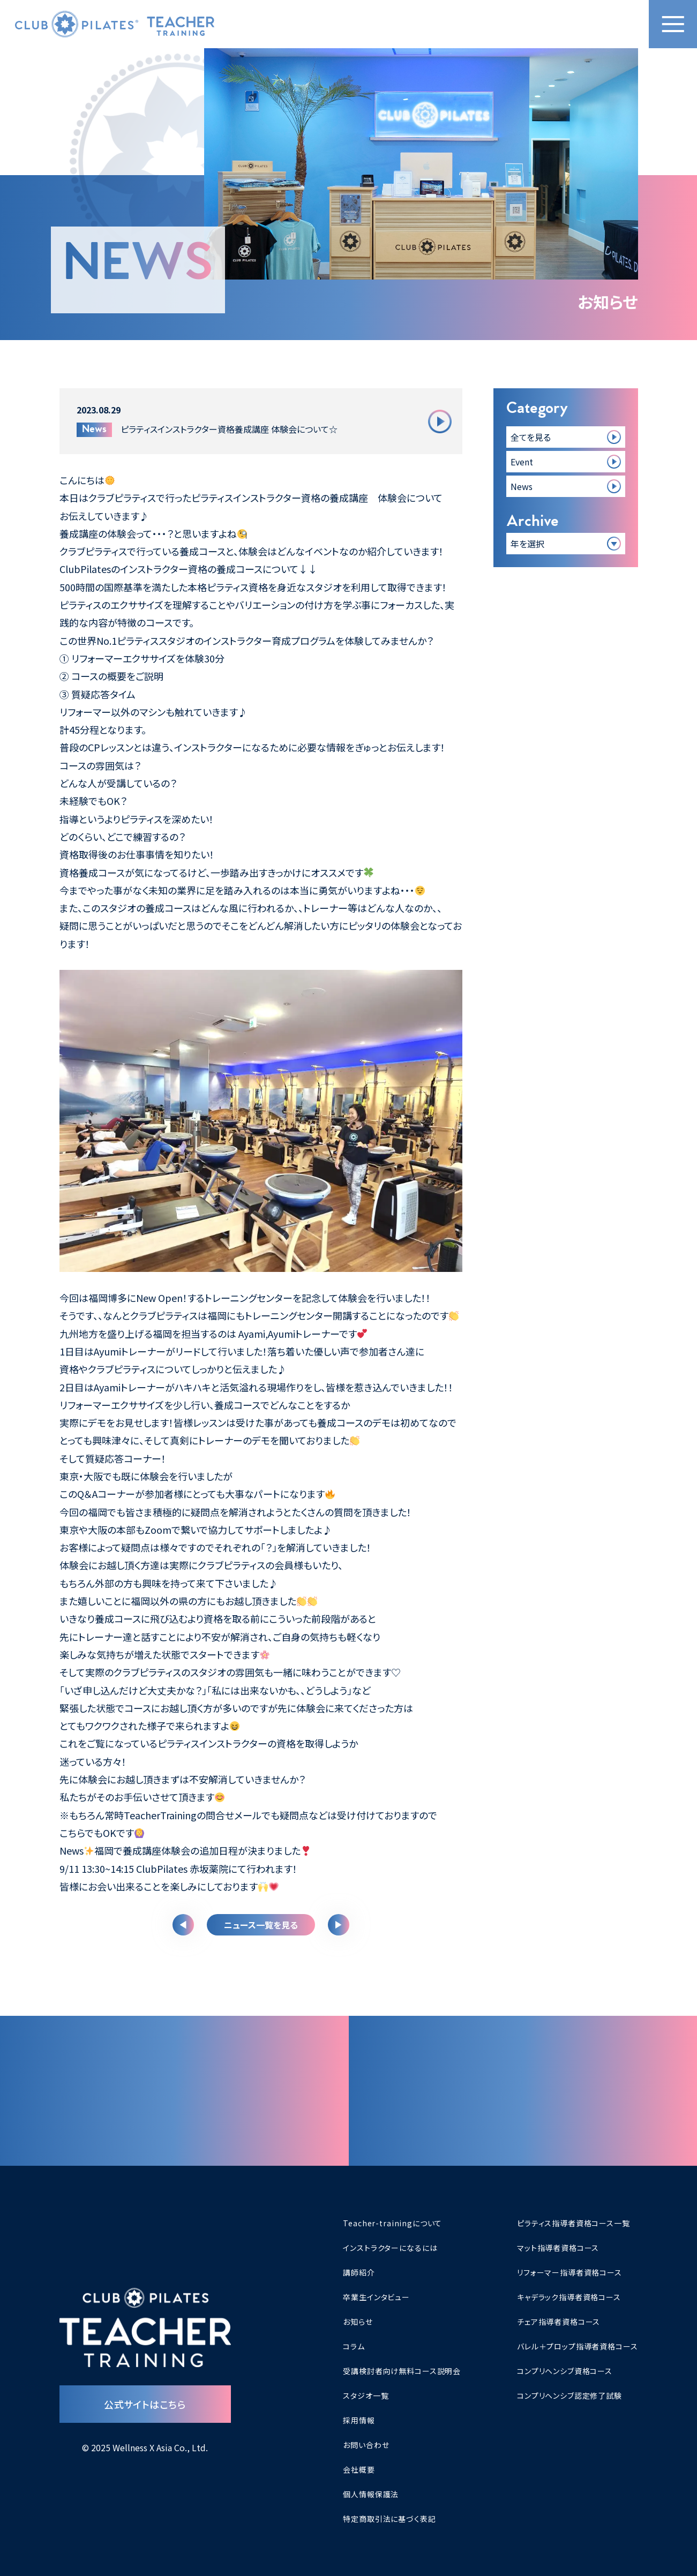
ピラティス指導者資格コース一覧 (573, 2223)
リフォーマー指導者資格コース (569, 2272)
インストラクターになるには (390, 2247)
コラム (354, 2346)
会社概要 (358, 2469)
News (522, 486)
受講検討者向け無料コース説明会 (402, 2371)
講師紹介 (358, 2272)
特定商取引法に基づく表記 (389, 2518)
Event (522, 461)
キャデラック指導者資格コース (569, 2297)
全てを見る (531, 437)
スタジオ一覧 (365, 2395)
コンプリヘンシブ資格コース (564, 2371)
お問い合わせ (366, 2445)
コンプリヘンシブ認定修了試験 (569, 2395)
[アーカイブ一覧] (565, 543)
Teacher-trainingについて (392, 2223)
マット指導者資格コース (558, 2247)
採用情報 (358, 2420)
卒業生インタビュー (376, 2297)
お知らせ (357, 2321)
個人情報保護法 (371, 2494)
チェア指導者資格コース (558, 2321)
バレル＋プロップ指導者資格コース (577, 2346)
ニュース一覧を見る (261, 1924)
